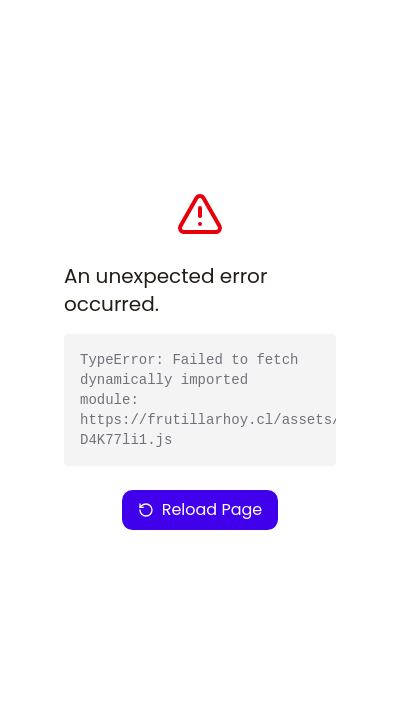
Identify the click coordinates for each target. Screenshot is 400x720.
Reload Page (200, 509)
